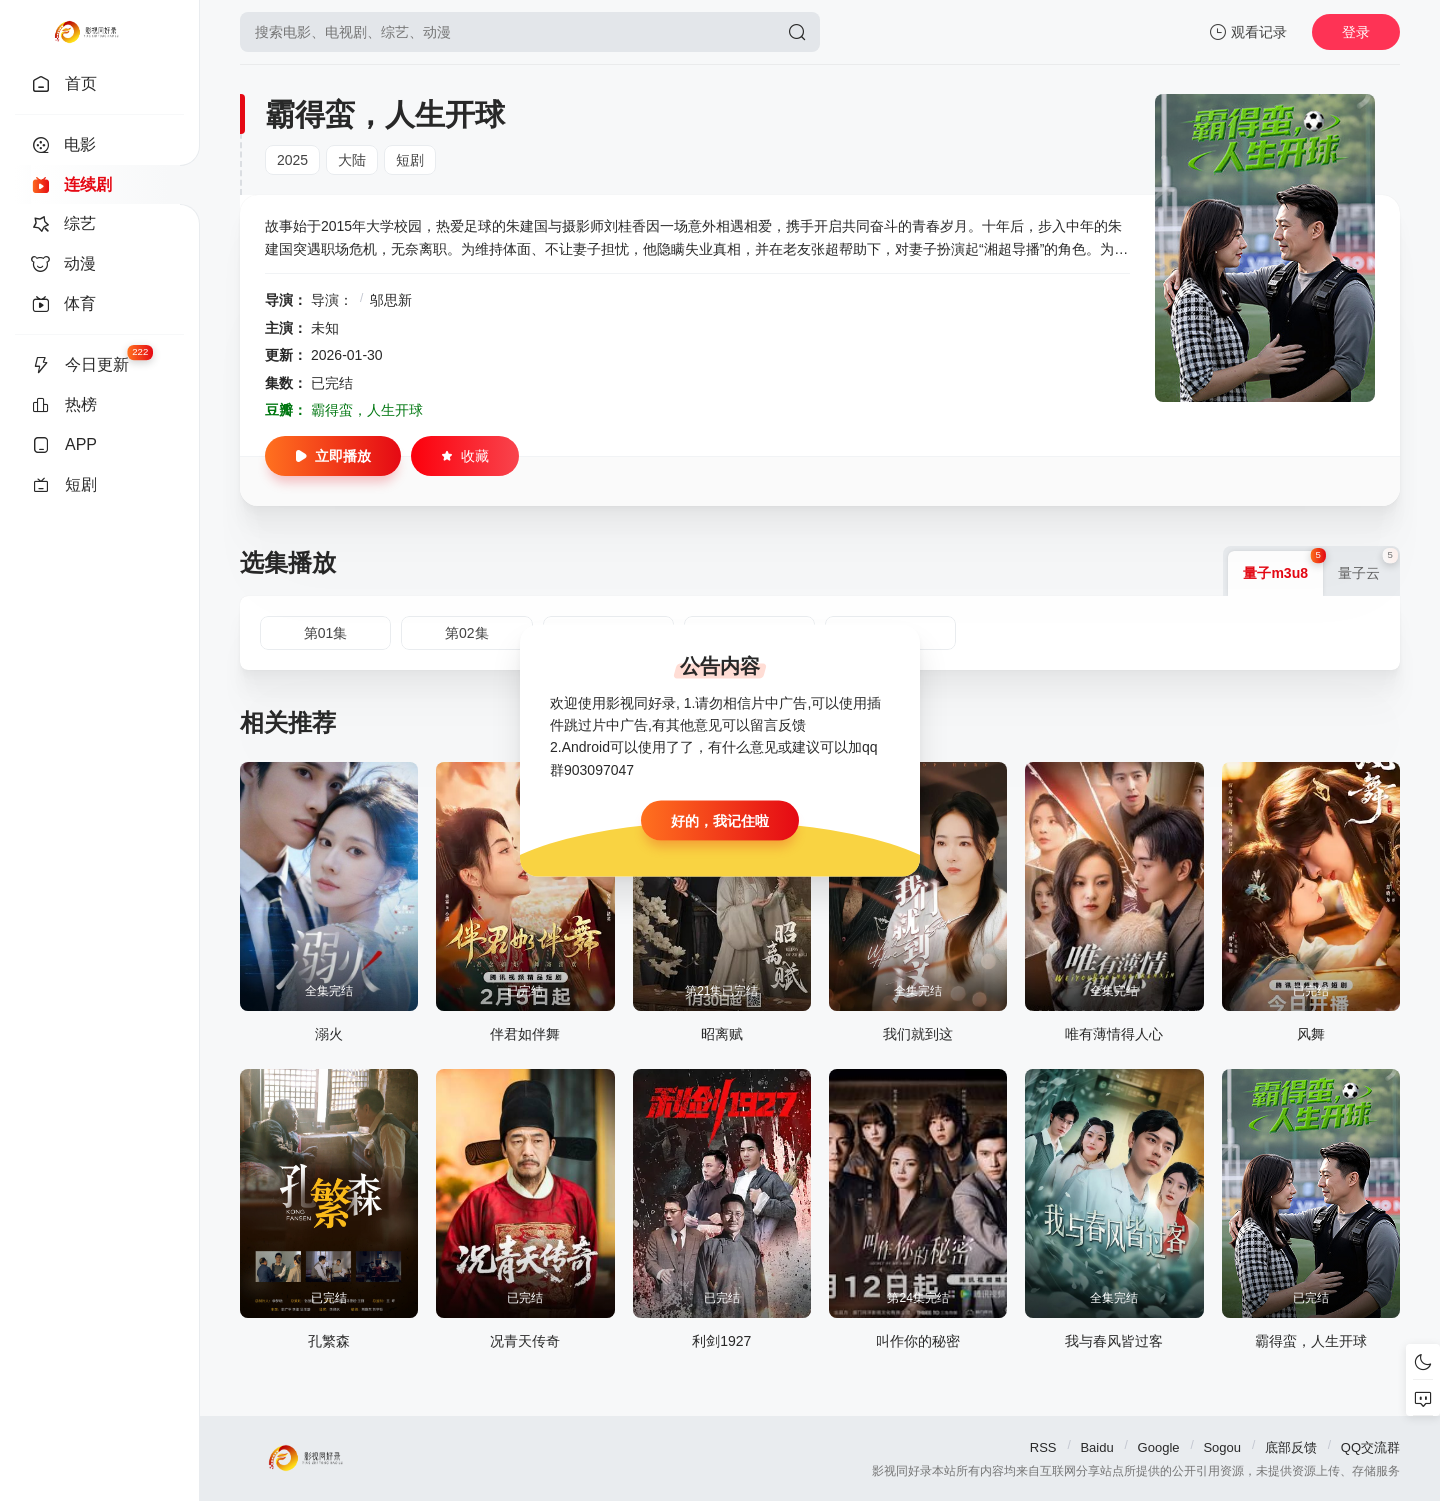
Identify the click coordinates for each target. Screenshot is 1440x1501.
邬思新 (391, 300)
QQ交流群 (1370, 1447)
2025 (292, 160)
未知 (325, 328)
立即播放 (333, 456)
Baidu (1096, 1447)
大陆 (352, 160)
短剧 (410, 160)
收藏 (465, 456)
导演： (332, 300)
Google (1159, 1447)
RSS (1043, 1447)
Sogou (1222, 1447)
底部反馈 (1291, 1447)
